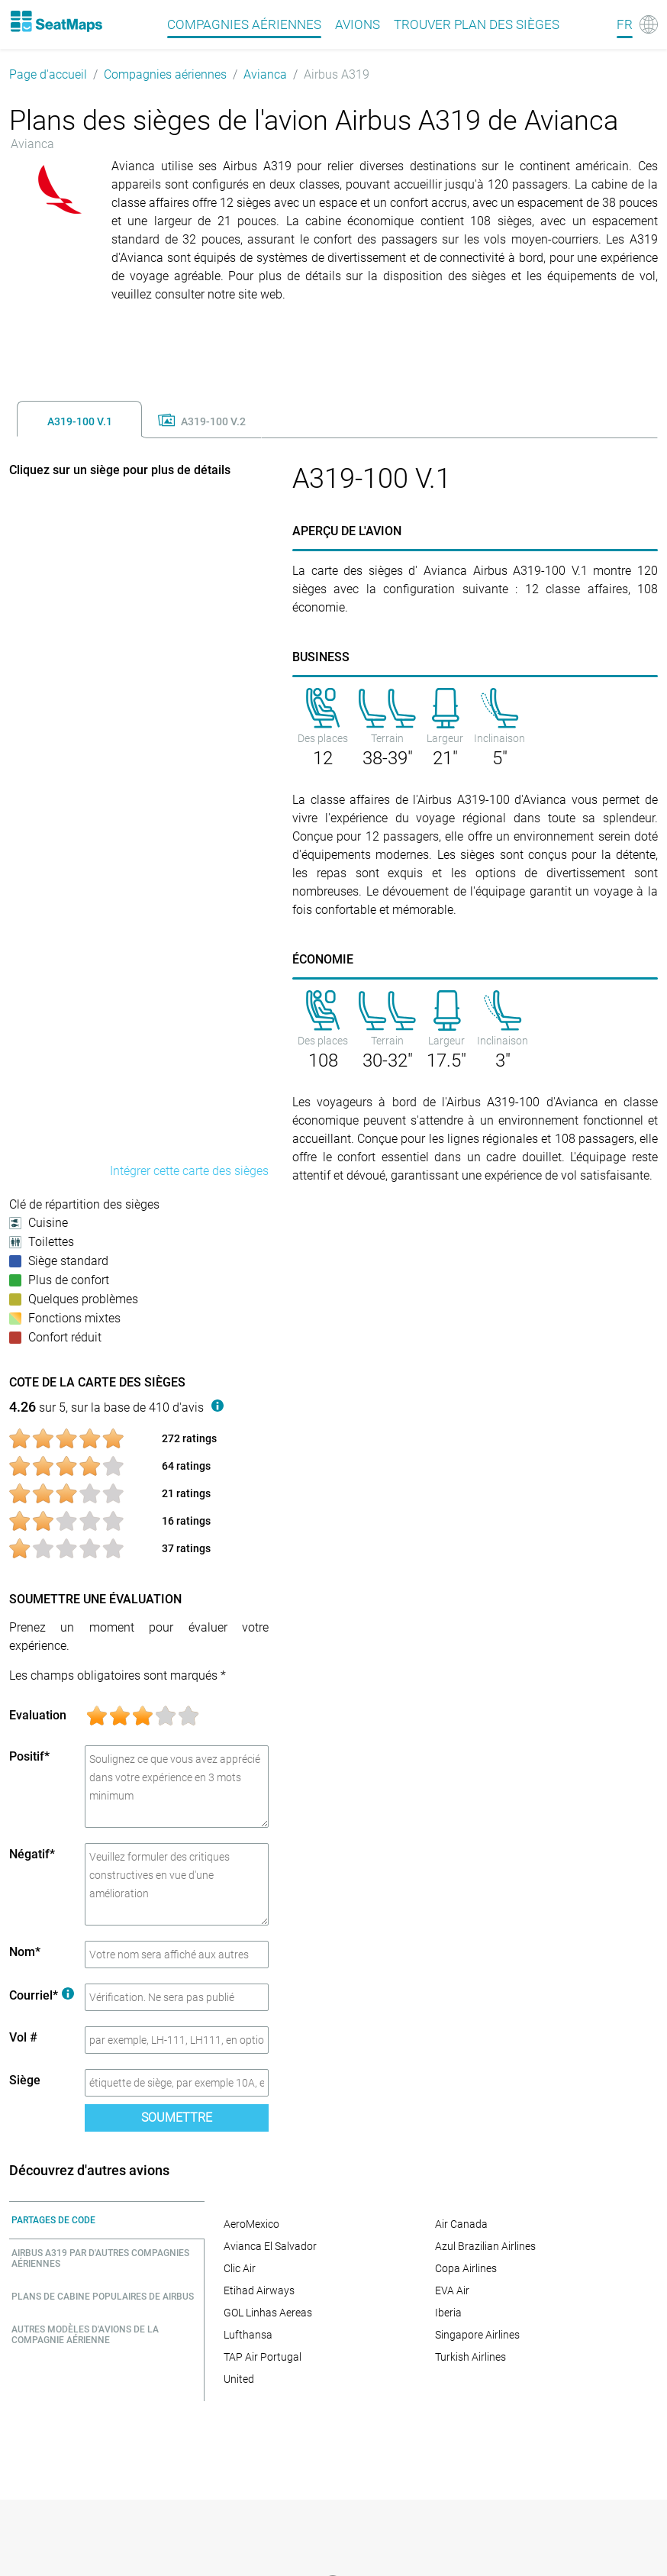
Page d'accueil (48, 74)
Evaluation (37, 1715)
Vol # (23, 2037)
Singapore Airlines (477, 2335)
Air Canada (461, 2224)
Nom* (24, 1952)
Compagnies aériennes (165, 74)
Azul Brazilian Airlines (485, 2246)
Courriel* (41, 1995)
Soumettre (176, 2117)
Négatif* (32, 1854)
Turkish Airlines (470, 2357)
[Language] (637, 24)
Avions (357, 24)
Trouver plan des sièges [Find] (476, 24)
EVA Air (452, 2290)
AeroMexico (251, 2224)
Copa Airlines (466, 2268)
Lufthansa (248, 2335)
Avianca (265, 74)
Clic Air (240, 2268)
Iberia (448, 2312)
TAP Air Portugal (262, 2357)
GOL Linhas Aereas (268, 2312)
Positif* (29, 1756)
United (239, 2379)
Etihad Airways (259, 2290)
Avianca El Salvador (270, 2246)
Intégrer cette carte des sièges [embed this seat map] (189, 1171)
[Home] (55, 21)
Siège (24, 2080)
